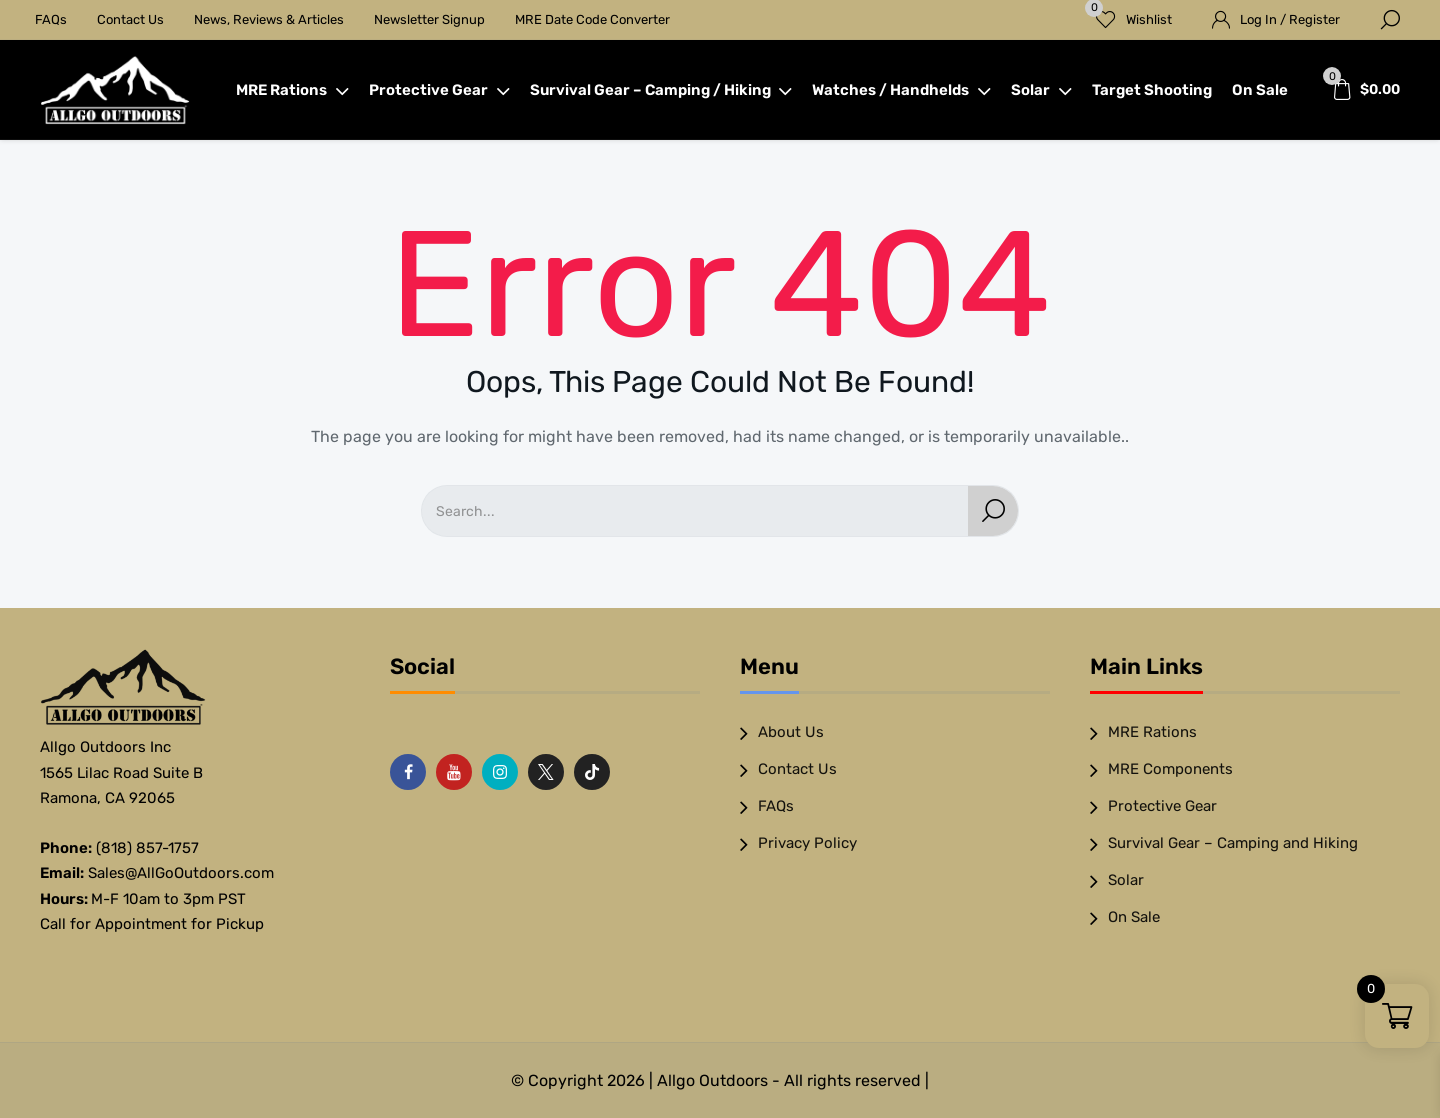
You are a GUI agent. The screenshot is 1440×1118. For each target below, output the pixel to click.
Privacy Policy (807, 843)
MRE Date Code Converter (592, 19)
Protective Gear (439, 90)
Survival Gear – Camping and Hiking (1233, 843)
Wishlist (1128, 13)
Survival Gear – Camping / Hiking (661, 90)
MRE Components (1170, 769)
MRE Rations (292, 90)
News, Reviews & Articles (269, 19)
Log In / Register (1290, 19)
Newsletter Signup (429, 19)
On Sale (1260, 90)
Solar (1041, 90)
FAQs (51, 19)
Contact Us (130, 19)
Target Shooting (1152, 90)
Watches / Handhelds (901, 90)
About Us (791, 732)
